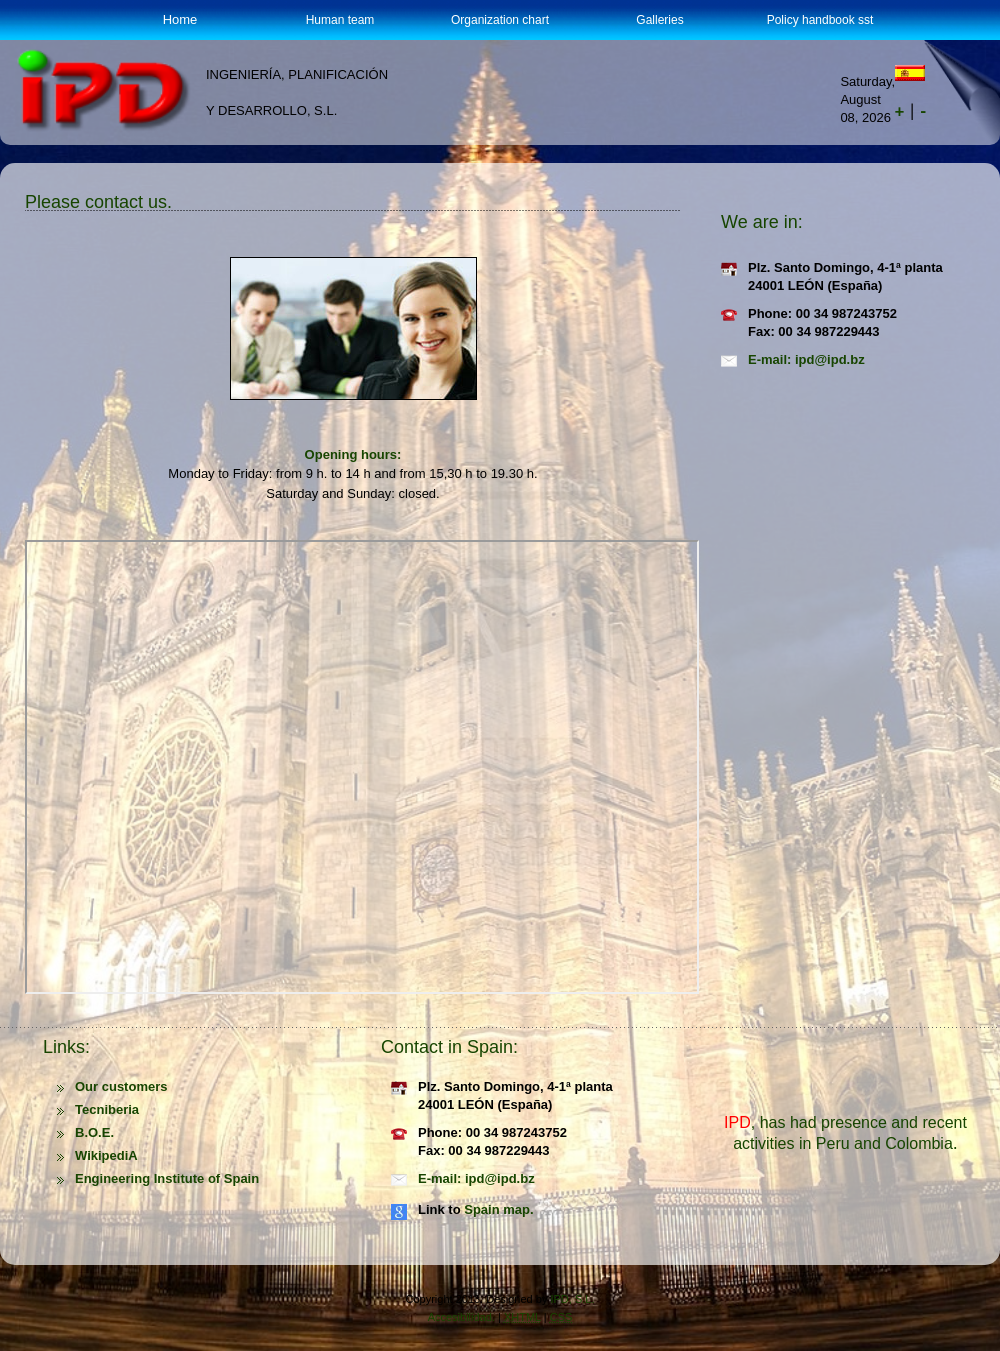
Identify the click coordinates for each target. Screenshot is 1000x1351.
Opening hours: (353, 454)
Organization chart (500, 20)
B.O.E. (94, 1132)
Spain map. (498, 1209)
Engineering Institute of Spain (167, 1178)
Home (180, 19)
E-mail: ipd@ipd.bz (806, 359)
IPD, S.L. (572, 1299)
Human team (340, 20)
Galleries (659, 20)
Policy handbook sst (820, 20)
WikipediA (106, 1155)
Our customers (121, 1086)
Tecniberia (107, 1109)
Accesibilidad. (461, 1317)
